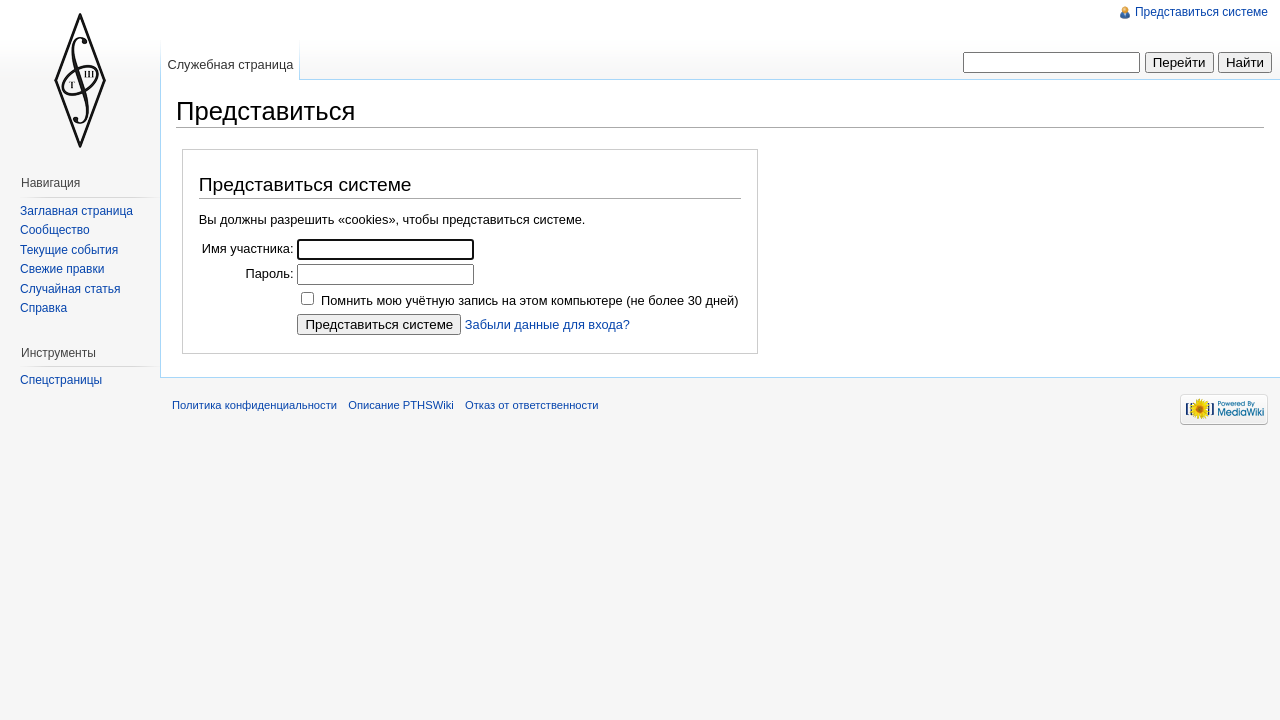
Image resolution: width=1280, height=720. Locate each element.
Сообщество (55, 230)
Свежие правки (62, 269)
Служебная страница (230, 64)
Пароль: (269, 273)
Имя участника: (248, 248)
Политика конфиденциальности (254, 405)
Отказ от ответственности (532, 405)
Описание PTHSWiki (401, 405)
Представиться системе (1201, 12)
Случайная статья (70, 289)
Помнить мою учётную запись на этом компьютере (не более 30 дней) (529, 300)
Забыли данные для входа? (547, 324)
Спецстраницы (61, 380)
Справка (43, 308)
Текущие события (69, 250)
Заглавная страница (76, 211)
